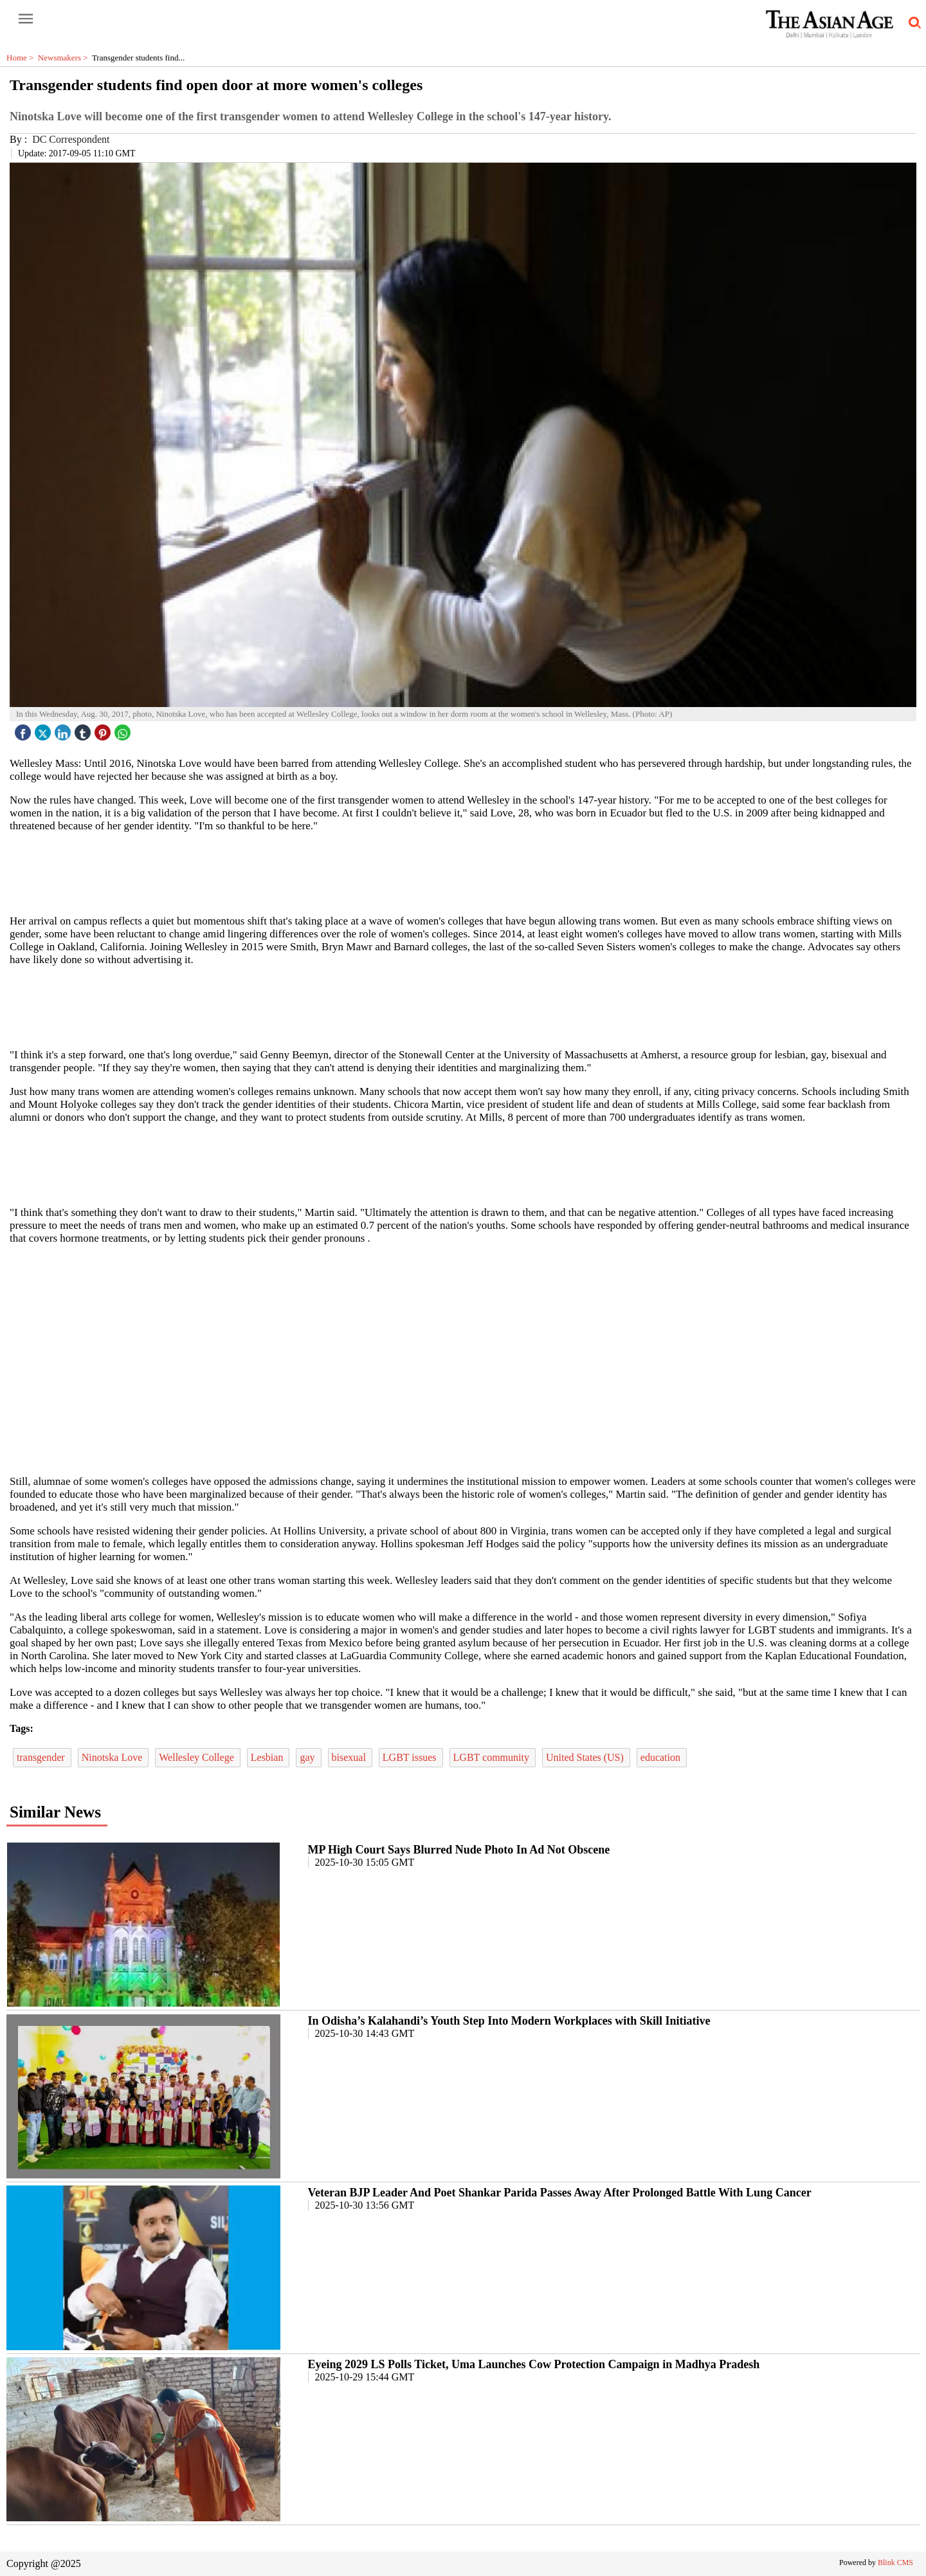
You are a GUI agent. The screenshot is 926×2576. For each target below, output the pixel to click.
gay (308, 1757)
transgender (42, 1757)
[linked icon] (64, 729)
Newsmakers (65, 57)
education (661, 1757)
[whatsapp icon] (124, 729)
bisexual (350, 1757)
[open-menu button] (25, 19)
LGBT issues (411, 1757)
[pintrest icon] (104, 729)
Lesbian (268, 1757)
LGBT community (492, 1757)
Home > (22, 57)
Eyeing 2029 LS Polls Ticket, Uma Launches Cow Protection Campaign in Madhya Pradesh (534, 2364)
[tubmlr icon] (84, 729)
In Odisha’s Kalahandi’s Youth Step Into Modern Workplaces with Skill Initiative (509, 2020)
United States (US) (586, 1757)
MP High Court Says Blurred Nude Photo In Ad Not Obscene (459, 1849)
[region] (463, 872)
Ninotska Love (113, 1757)
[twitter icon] (44, 729)
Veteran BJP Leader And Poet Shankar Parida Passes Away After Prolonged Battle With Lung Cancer (560, 2192)
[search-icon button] (912, 23)
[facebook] (24, 729)
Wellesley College (197, 1757)
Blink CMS (895, 2562)
